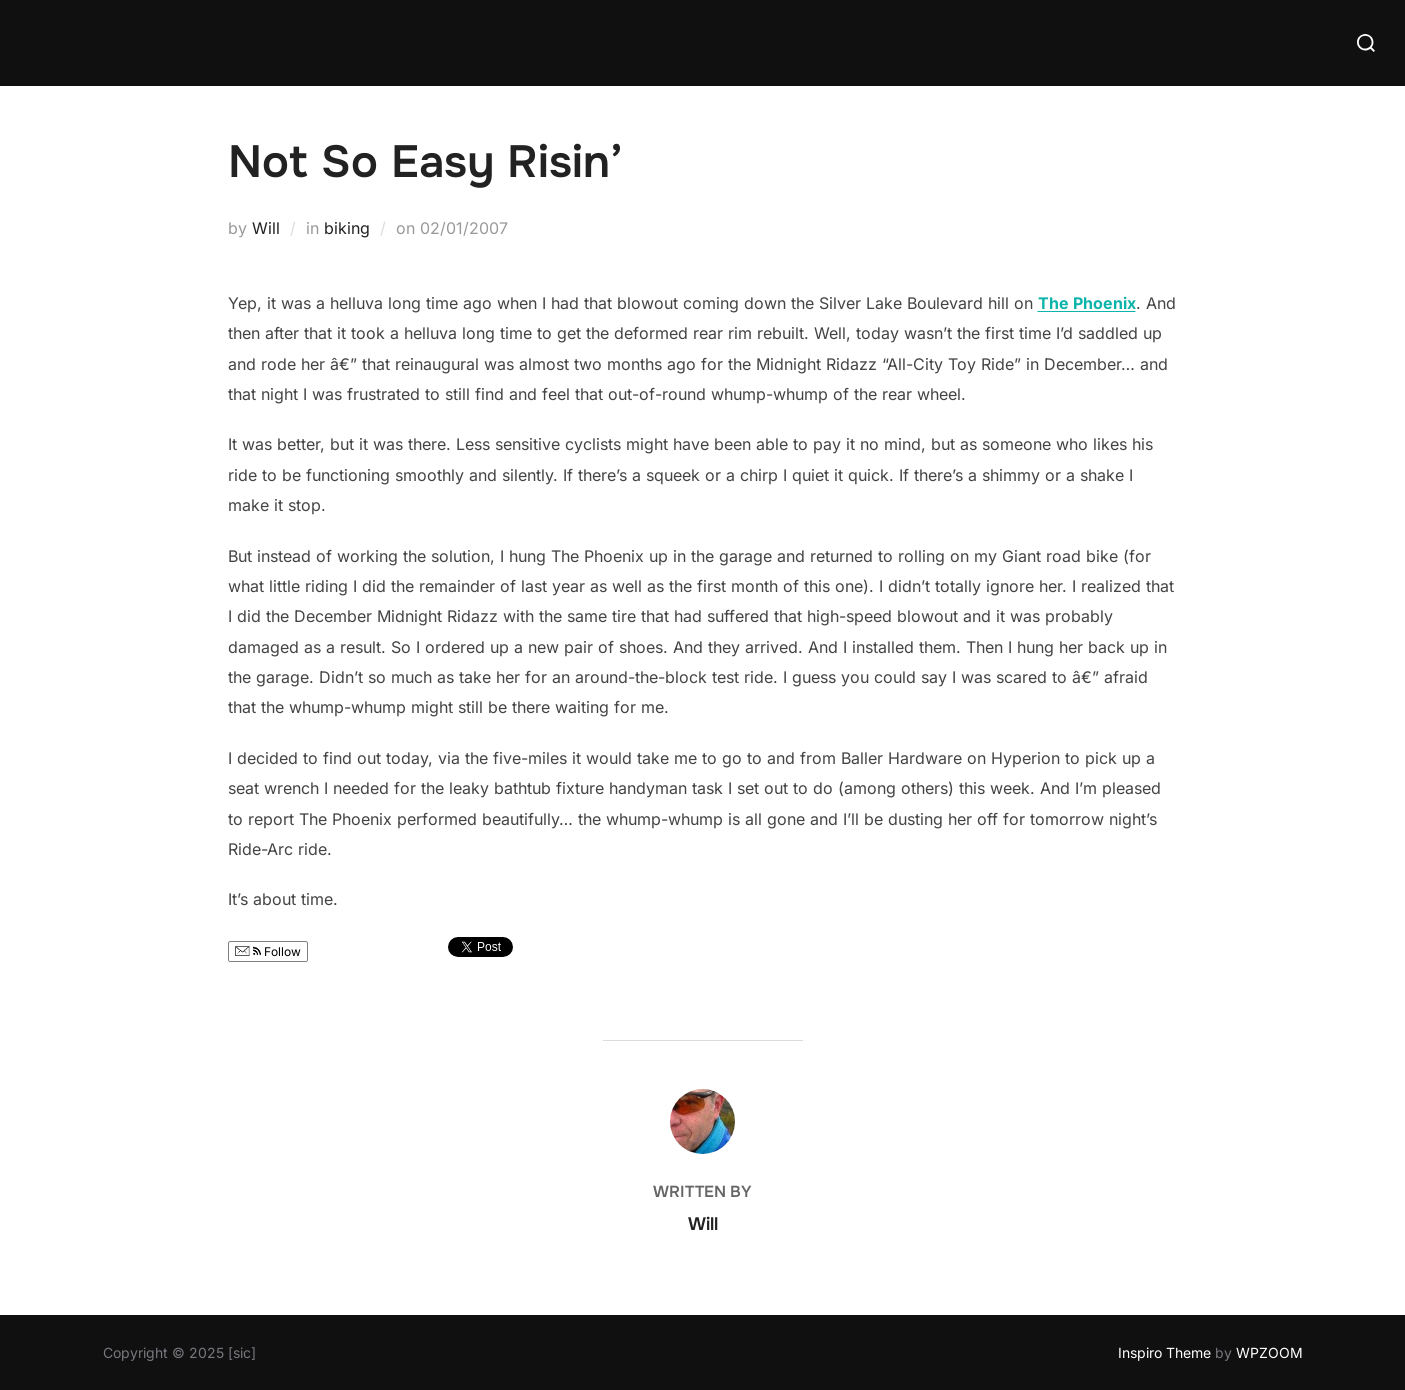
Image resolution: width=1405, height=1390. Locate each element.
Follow (268, 951)
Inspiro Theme (1164, 1352)
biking (347, 228)
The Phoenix (1087, 303)
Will (266, 228)
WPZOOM (1269, 1352)
